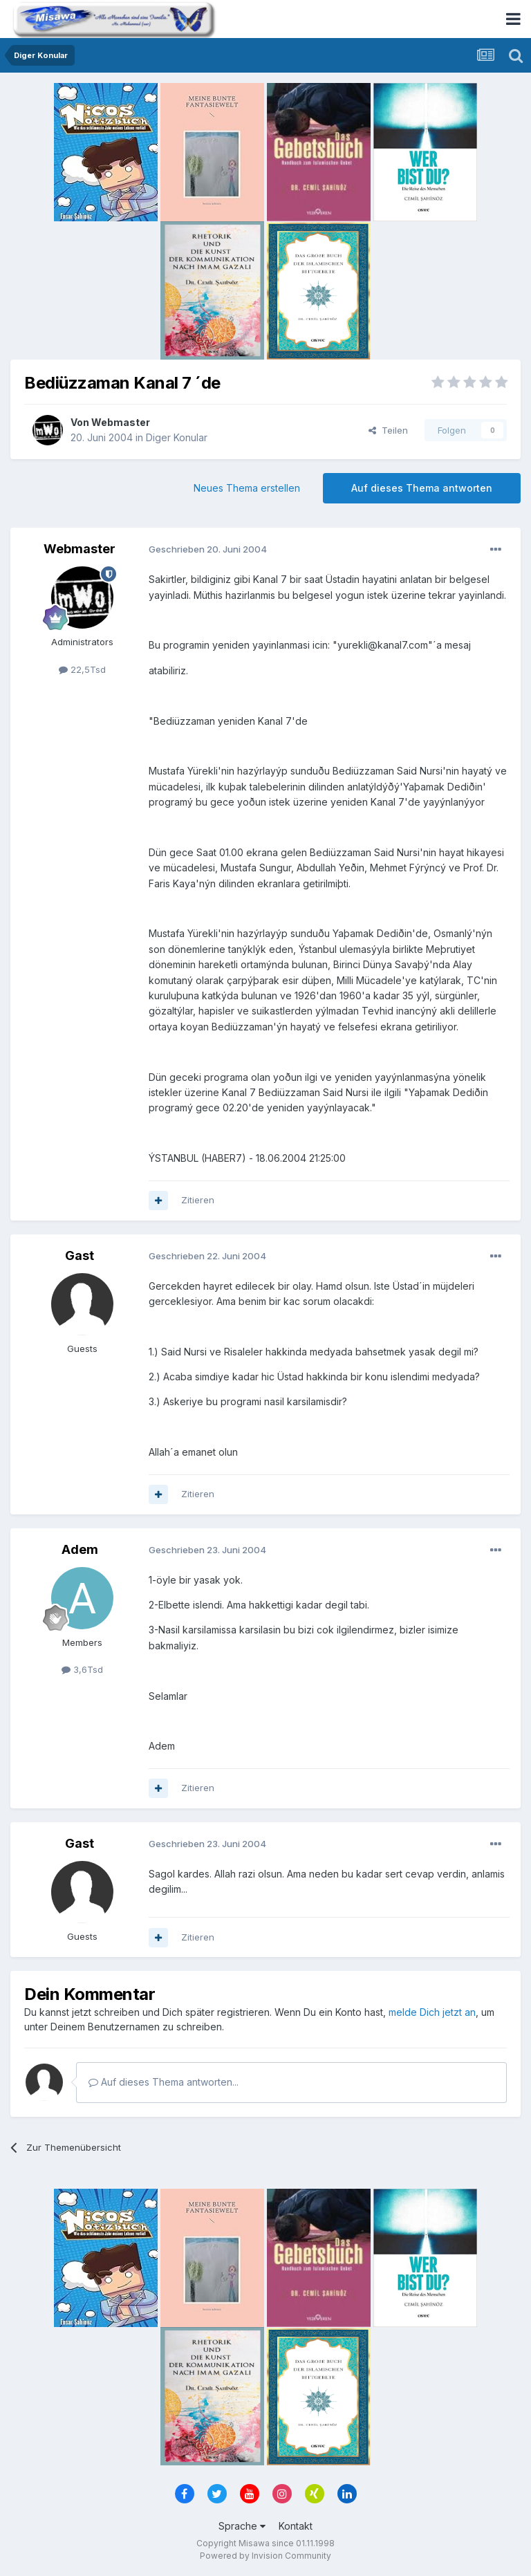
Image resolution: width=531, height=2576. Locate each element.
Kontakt (296, 2526)
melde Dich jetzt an (432, 2012)
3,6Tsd (82, 1669)
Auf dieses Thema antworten (421, 488)
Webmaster (120, 422)
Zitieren (197, 1199)
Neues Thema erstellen (247, 488)
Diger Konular (176, 437)
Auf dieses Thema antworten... (163, 2082)
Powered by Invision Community (265, 2555)
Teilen (388, 430)
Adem (80, 1549)
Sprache (242, 2526)
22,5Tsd (82, 669)
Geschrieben (208, 549)
